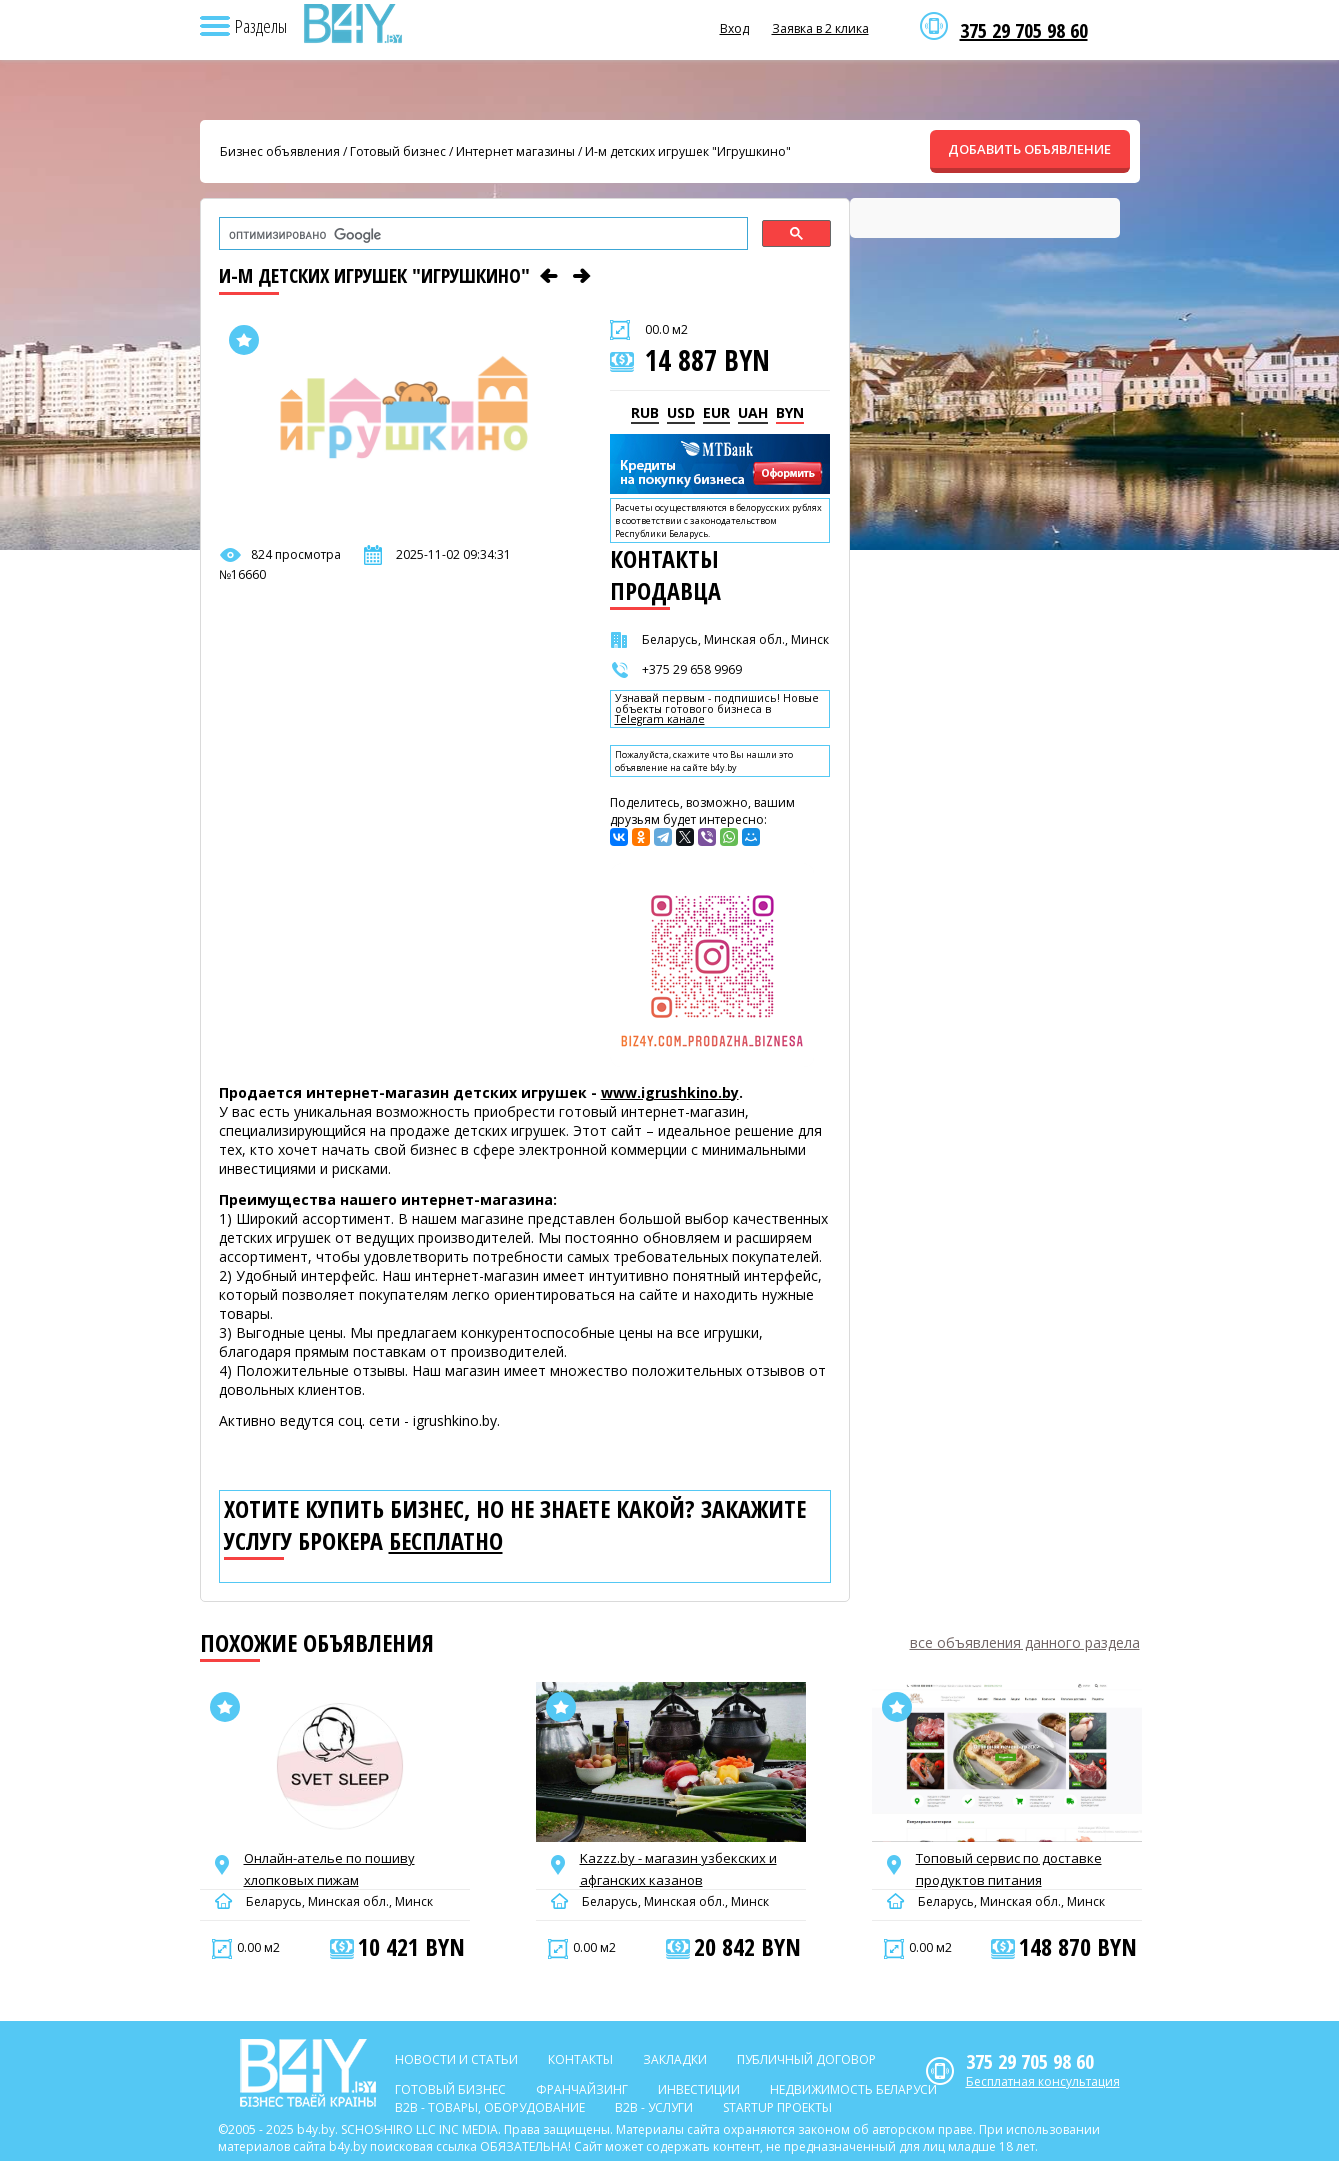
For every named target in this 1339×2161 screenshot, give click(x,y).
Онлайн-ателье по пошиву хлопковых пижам (329, 1869)
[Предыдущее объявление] (549, 276)
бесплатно (446, 1541)
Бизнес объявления (280, 151)
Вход (734, 28)
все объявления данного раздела (1025, 1642)
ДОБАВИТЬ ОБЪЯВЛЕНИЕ (1029, 149)
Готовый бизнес (398, 151)
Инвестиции (699, 2089)
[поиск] (481, 235)
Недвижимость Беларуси (853, 2089)
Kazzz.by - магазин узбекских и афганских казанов (678, 1869)
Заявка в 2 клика (820, 28)
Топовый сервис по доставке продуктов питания (1009, 1869)
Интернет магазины (515, 151)
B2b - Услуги (654, 2107)
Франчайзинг (582, 2089)
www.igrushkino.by (670, 1092)
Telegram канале (660, 719)
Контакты (580, 2059)
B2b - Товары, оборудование (490, 2107)
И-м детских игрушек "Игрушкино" (688, 151)
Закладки (675, 2059)
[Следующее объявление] (582, 276)
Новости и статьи (456, 2059)
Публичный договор (806, 2059)
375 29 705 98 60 (1024, 31)
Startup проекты (777, 2107)
